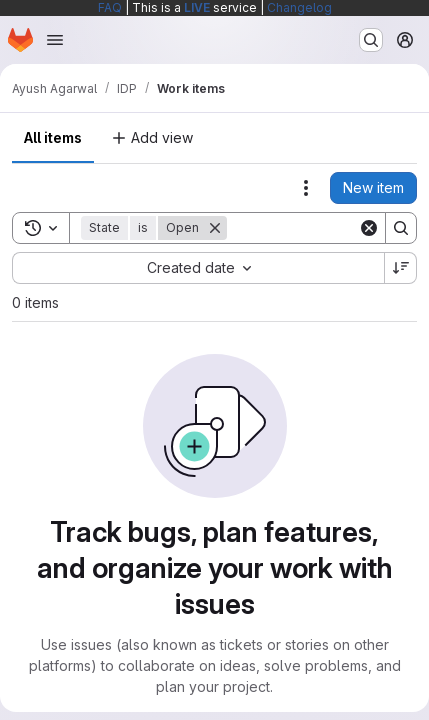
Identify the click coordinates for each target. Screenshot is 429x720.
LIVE (197, 7)
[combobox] (198, 268)
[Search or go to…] (371, 40)
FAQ (110, 7)
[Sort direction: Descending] (401, 268)
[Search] (401, 228)
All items (53, 137)
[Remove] (215, 228)
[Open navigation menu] (55, 40)
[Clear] (369, 228)
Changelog (299, 7)
